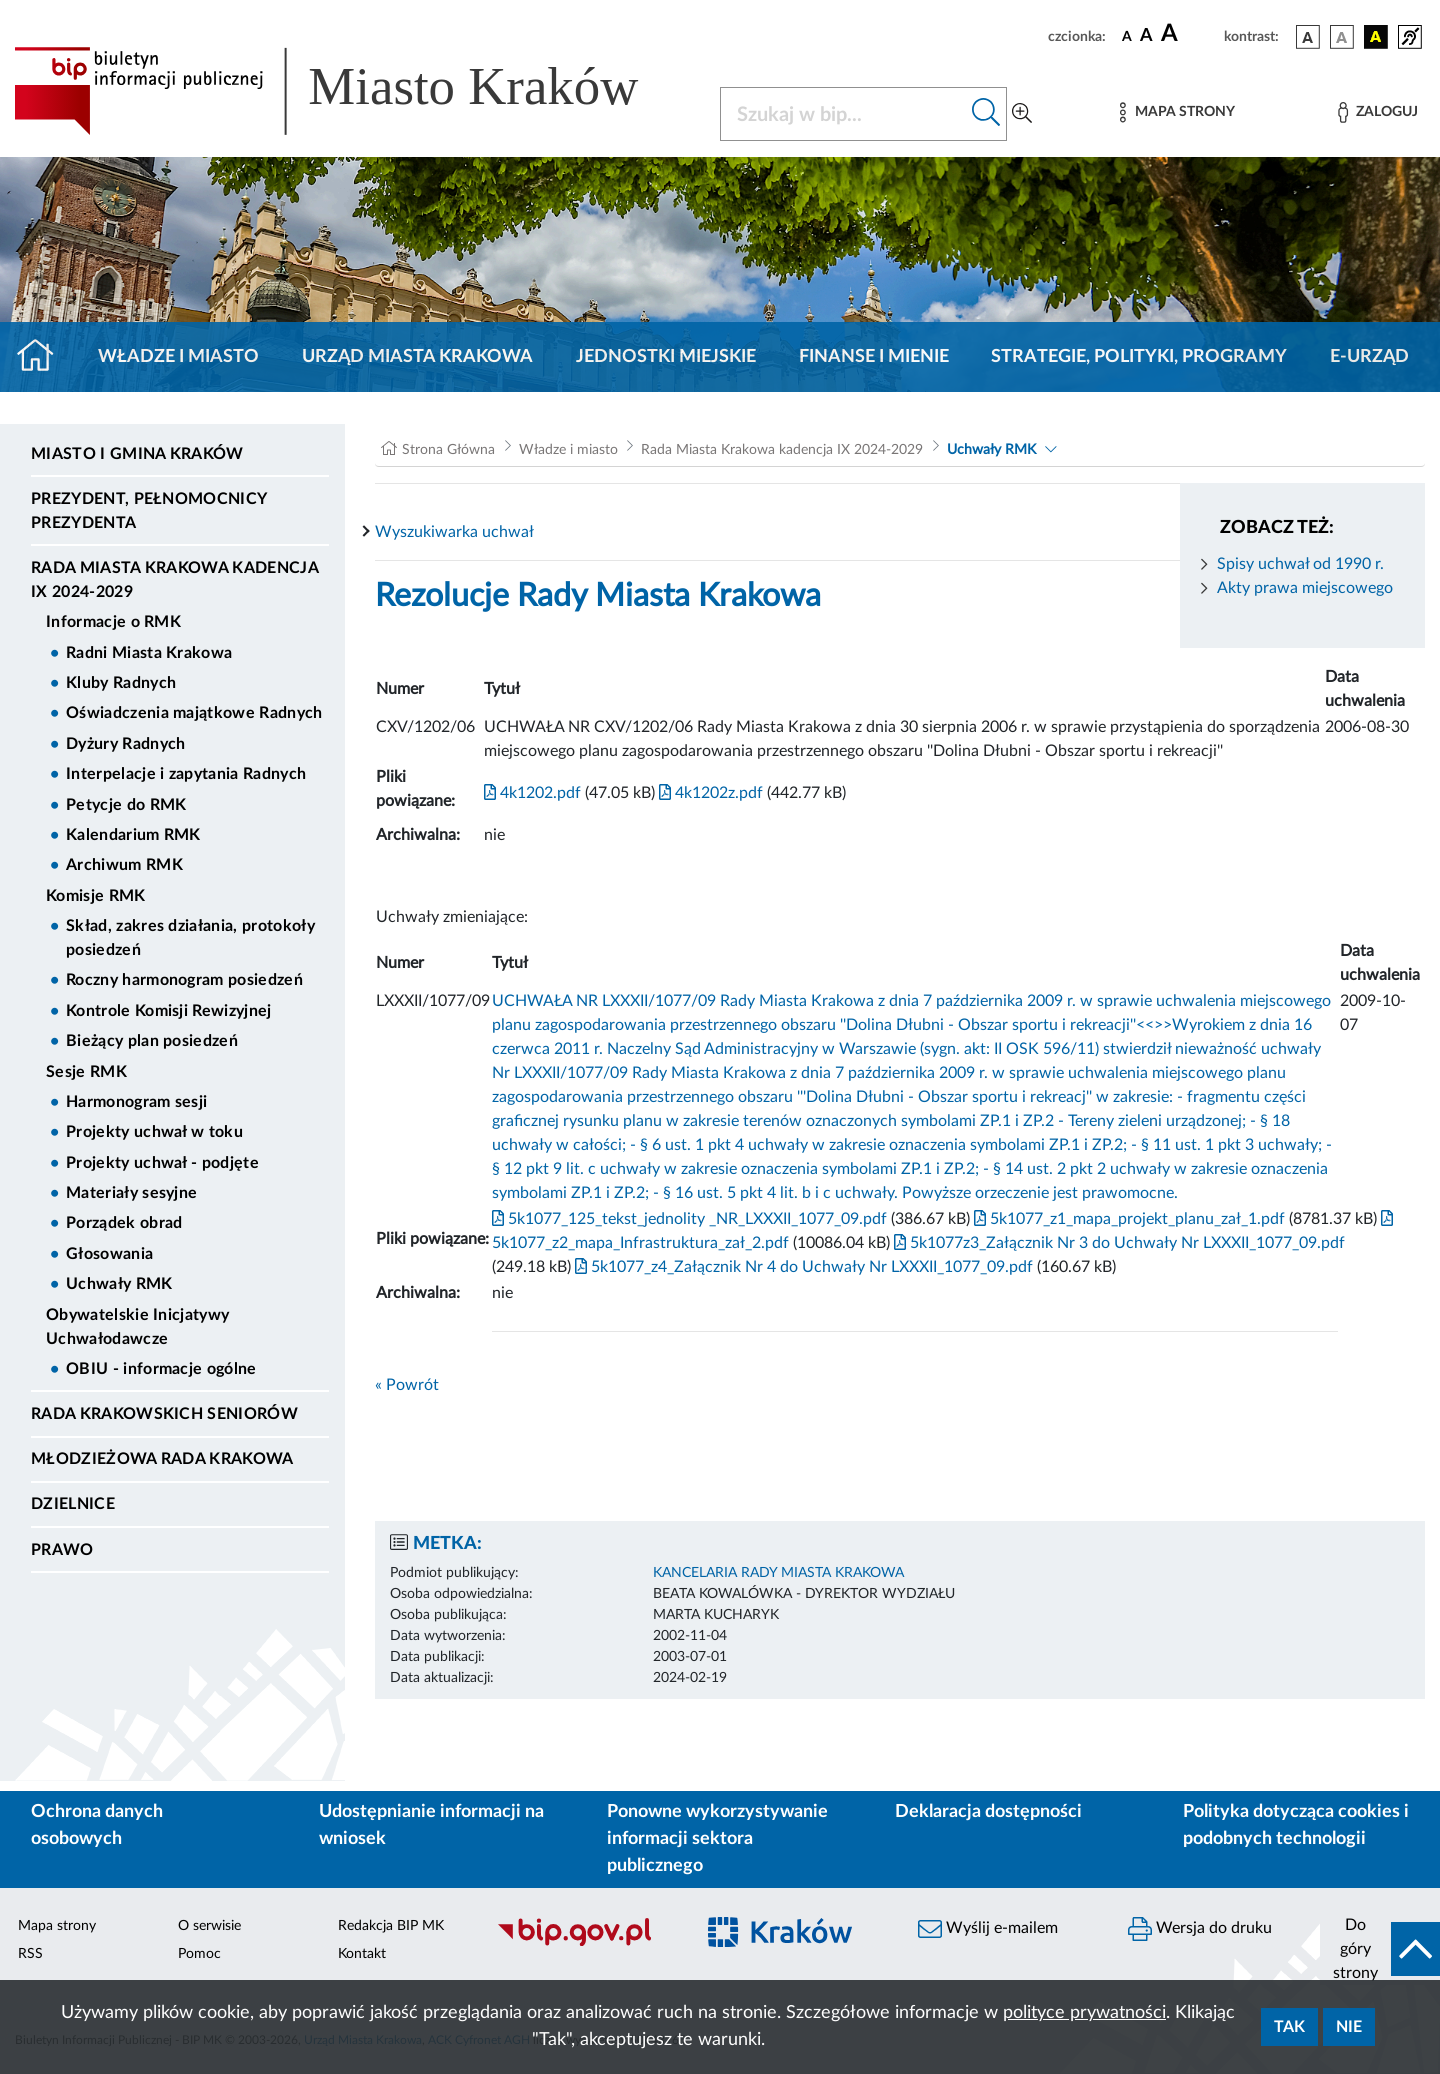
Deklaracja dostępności (988, 1812)
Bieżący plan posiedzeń (152, 1041)
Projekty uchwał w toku (154, 1132)
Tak (1289, 2027)
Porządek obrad (124, 1223)
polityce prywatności (1084, 2013)
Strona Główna (448, 450)
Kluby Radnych (121, 683)
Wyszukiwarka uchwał (454, 532)
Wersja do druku (1200, 1929)
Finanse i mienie (874, 357)
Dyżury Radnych (125, 744)
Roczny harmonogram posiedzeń (184, 980)
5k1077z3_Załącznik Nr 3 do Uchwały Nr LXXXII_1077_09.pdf (1117, 1243)
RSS (30, 1954)
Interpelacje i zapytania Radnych (186, 774)
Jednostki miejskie (666, 357)
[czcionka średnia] (1146, 36)
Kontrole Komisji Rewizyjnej (169, 1011)
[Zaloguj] (1378, 112)
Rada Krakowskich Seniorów (164, 1414)
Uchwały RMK (119, 1284)
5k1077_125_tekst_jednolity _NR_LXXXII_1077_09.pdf (689, 1219)
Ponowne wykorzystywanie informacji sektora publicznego (717, 1839)
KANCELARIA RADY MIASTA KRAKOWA (778, 1573)
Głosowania (109, 1254)
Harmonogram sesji (136, 1102)
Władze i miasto (178, 357)
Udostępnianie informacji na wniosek (431, 1825)
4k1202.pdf (532, 793)
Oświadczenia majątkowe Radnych (194, 713)
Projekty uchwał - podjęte (162, 1163)
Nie (1349, 2027)
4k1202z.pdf (709, 793)
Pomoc (199, 1954)
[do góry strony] (1380, 1949)
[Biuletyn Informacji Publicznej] (585, 1943)
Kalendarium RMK (133, 835)
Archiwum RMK (124, 865)
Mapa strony (57, 1926)
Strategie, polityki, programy (1139, 357)
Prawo (62, 1550)
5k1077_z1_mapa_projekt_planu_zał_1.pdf (1127, 1219)
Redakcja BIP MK (391, 1926)
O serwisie (209, 1926)
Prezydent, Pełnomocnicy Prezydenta (148, 511)
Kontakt (362, 1954)
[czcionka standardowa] (1127, 36)
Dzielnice (73, 1504)
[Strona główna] (43, 357)
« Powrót (407, 1385)
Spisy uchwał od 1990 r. (1300, 564)
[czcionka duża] (1189, 34)
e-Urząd (1369, 357)
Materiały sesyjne (131, 1193)
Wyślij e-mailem (988, 1929)
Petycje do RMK (126, 805)
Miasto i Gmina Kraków (137, 454)
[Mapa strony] (1177, 112)
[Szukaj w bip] (986, 114)
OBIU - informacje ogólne (161, 1369)
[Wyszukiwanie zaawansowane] (1022, 114)
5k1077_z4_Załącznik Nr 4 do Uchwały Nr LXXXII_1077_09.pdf (802, 1267)
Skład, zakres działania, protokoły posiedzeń (190, 938)
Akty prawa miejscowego (1305, 588)
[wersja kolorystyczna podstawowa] (1308, 37)
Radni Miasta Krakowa (149, 653)
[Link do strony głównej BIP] (355, 91)
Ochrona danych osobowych (97, 1825)
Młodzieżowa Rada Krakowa (162, 1459)
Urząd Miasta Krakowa (417, 357)
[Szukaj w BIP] (843, 114)
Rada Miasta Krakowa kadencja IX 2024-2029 (174, 580)
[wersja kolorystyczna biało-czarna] (1342, 37)
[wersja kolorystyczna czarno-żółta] (1376, 37)
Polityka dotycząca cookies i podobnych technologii (1296, 1825)
